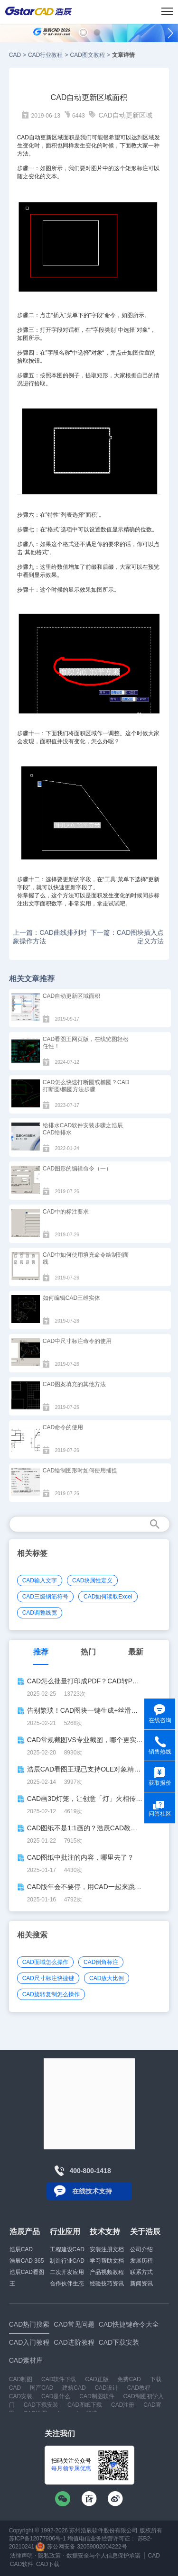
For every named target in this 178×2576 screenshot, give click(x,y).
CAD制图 (20, 2379)
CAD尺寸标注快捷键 (48, 1978)
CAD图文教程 (87, 55)
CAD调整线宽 (39, 1612)
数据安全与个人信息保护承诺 (103, 2555)
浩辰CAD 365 (26, 2260)
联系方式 (141, 2272)
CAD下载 (47, 2564)
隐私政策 (49, 2555)
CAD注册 (122, 2405)
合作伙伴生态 (67, 2283)
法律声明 (21, 2555)
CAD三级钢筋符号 (45, 1596)
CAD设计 (106, 2387)
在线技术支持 (92, 2191)
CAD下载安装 (41, 2405)
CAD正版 (96, 2379)
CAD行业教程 (45, 55)
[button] (83, 32)
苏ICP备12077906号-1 (37, 2538)
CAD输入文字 (39, 1580)
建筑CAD (73, 2387)
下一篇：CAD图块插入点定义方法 (127, 937)
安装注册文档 (107, 2249)
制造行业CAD (67, 2260)
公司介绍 (141, 2249)
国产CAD (41, 2387)
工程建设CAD (67, 2249)
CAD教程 (138, 2387)
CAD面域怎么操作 (45, 1962)
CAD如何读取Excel (108, 1596)
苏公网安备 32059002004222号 (81, 2546)
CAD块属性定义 (92, 1580)
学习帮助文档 (107, 2260)
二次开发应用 (67, 2272)
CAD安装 (20, 2396)
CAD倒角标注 (101, 1962)
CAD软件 (21, 2564)
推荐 (40, 1652)
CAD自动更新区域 (125, 115)
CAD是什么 (55, 2396)
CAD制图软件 (96, 2396)
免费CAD (129, 2379)
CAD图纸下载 (84, 2405)
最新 (135, 1652)
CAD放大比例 (106, 1978)
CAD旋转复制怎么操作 (51, 1994)
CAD (15, 55)
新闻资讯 (141, 2283)
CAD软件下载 (58, 2379)
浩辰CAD (21, 2249)
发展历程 (141, 2260)
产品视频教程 (107, 2272)
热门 (88, 1652)
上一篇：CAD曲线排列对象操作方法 (50, 937)
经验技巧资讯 (107, 2283)
